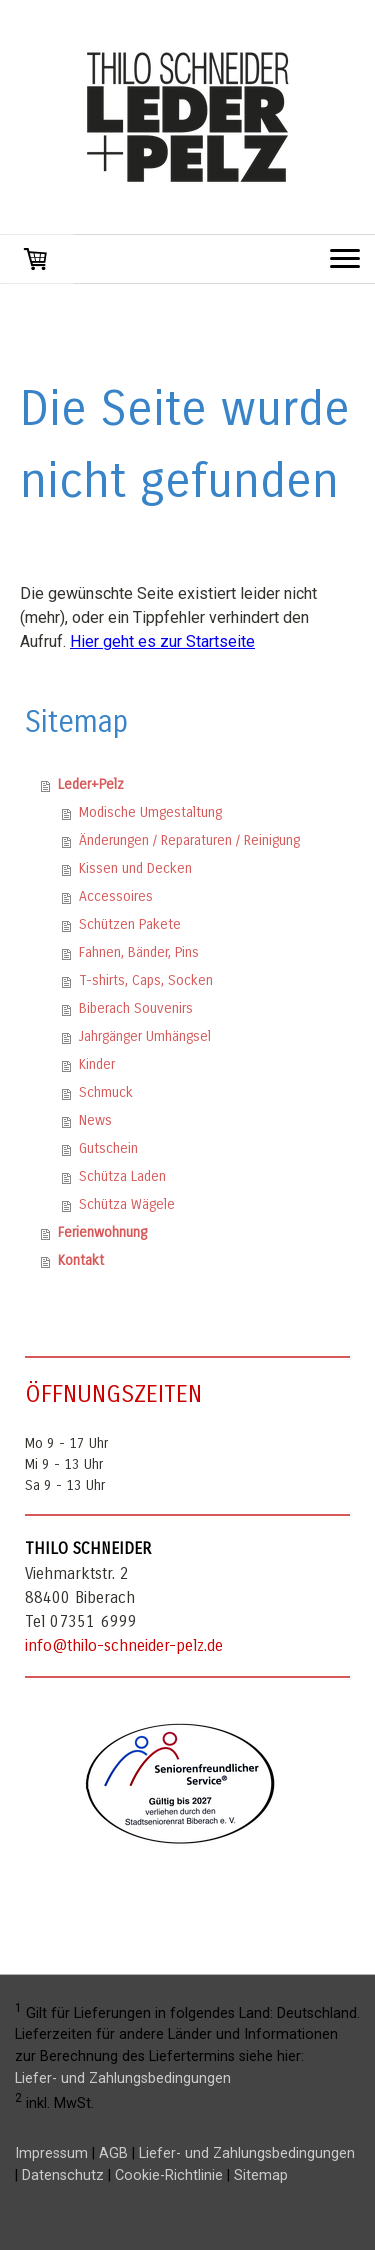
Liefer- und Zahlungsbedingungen (123, 2078)
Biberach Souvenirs (136, 1008)
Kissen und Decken (135, 868)
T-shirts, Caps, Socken (146, 980)
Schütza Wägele (127, 1204)
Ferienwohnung (102, 1232)
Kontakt (81, 1260)
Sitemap (261, 2175)
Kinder (97, 1064)
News (95, 1120)
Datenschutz (63, 2175)
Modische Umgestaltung (150, 812)
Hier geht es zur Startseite (162, 641)
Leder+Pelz (91, 784)
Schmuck (106, 1092)
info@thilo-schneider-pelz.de (124, 1645)
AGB (113, 2153)
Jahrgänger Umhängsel (145, 1036)
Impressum (51, 2153)
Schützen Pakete (130, 924)
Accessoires (116, 896)
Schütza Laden (122, 1176)
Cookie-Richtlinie (169, 2175)
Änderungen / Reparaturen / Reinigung (189, 840)
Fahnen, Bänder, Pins (139, 952)
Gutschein (108, 1148)
